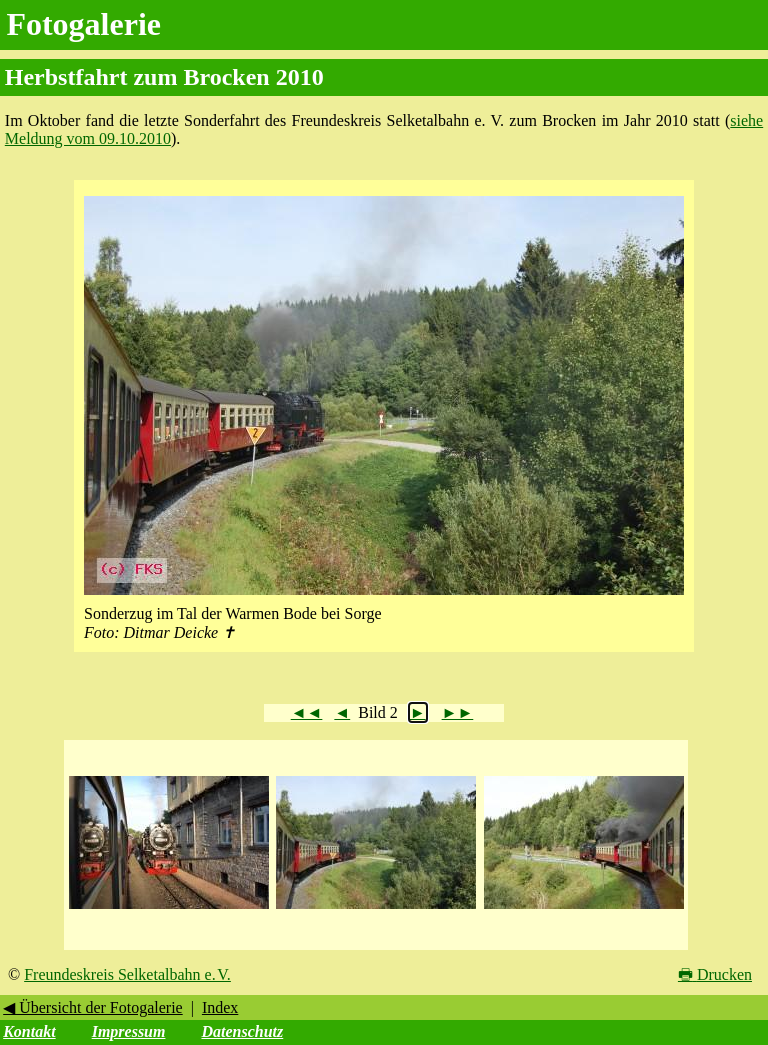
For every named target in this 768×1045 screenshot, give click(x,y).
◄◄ (307, 712)
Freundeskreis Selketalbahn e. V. (127, 974)
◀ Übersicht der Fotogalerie (93, 1007)
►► (458, 712)
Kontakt (29, 1031)
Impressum (129, 1031)
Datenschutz (242, 1031)
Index (220, 1007)
